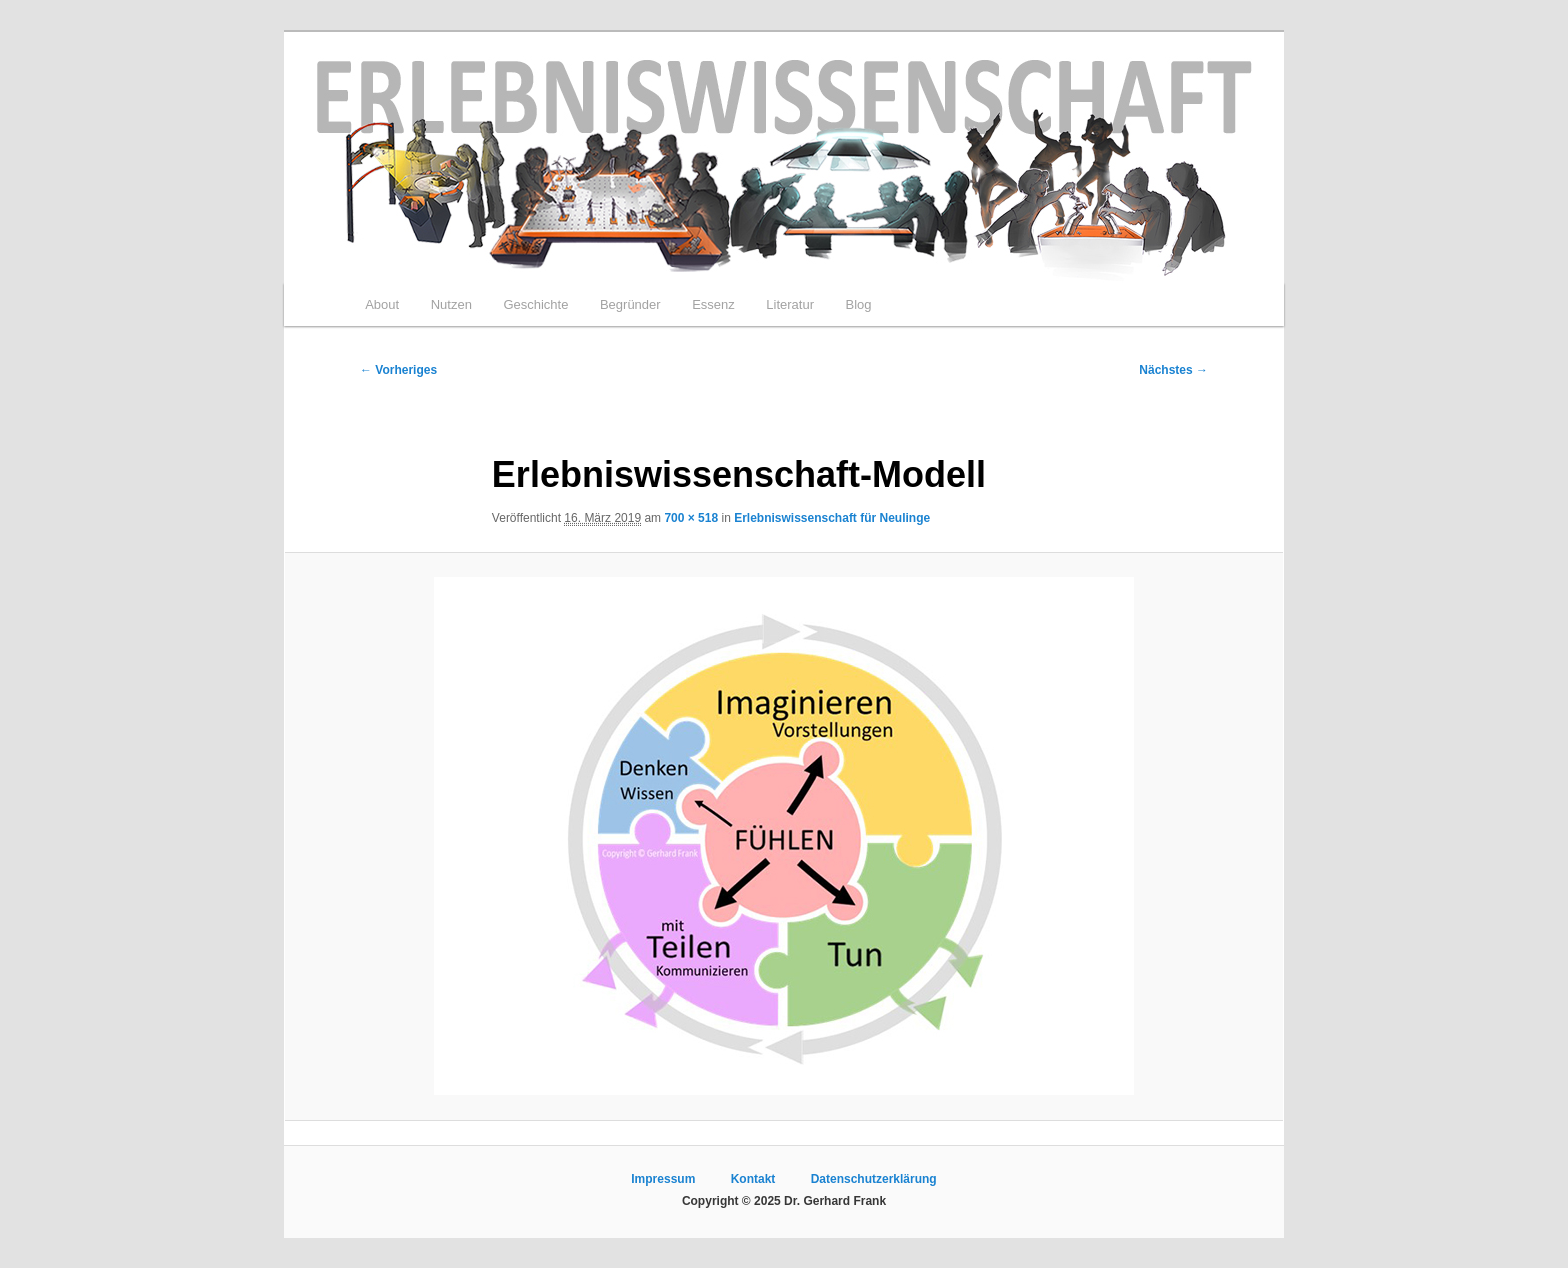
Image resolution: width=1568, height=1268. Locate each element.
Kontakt (753, 1179)
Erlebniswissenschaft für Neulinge (832, 518)
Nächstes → (1173, 370)
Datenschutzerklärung (874, 1179)
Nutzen (451, 304)
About (382, 304)
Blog (858, 304)
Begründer (630, 304)
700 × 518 (691, 518)
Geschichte (535, 304)
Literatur (790, 304)
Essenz (713, 304)
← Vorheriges (398, 370)
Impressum (663, 1179)
